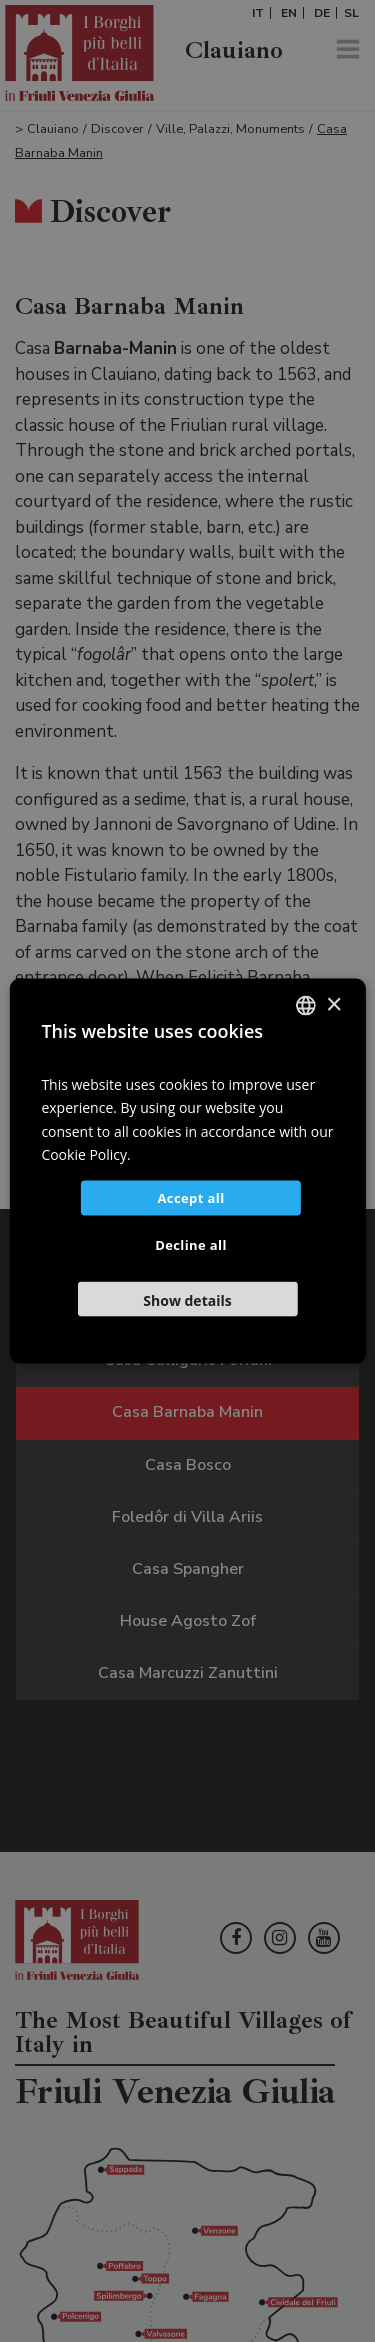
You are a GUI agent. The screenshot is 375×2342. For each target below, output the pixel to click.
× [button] (333, 1004)
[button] (187, 1298)
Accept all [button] (190, 1197)
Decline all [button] (191, 1244)
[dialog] (187, 1171)
